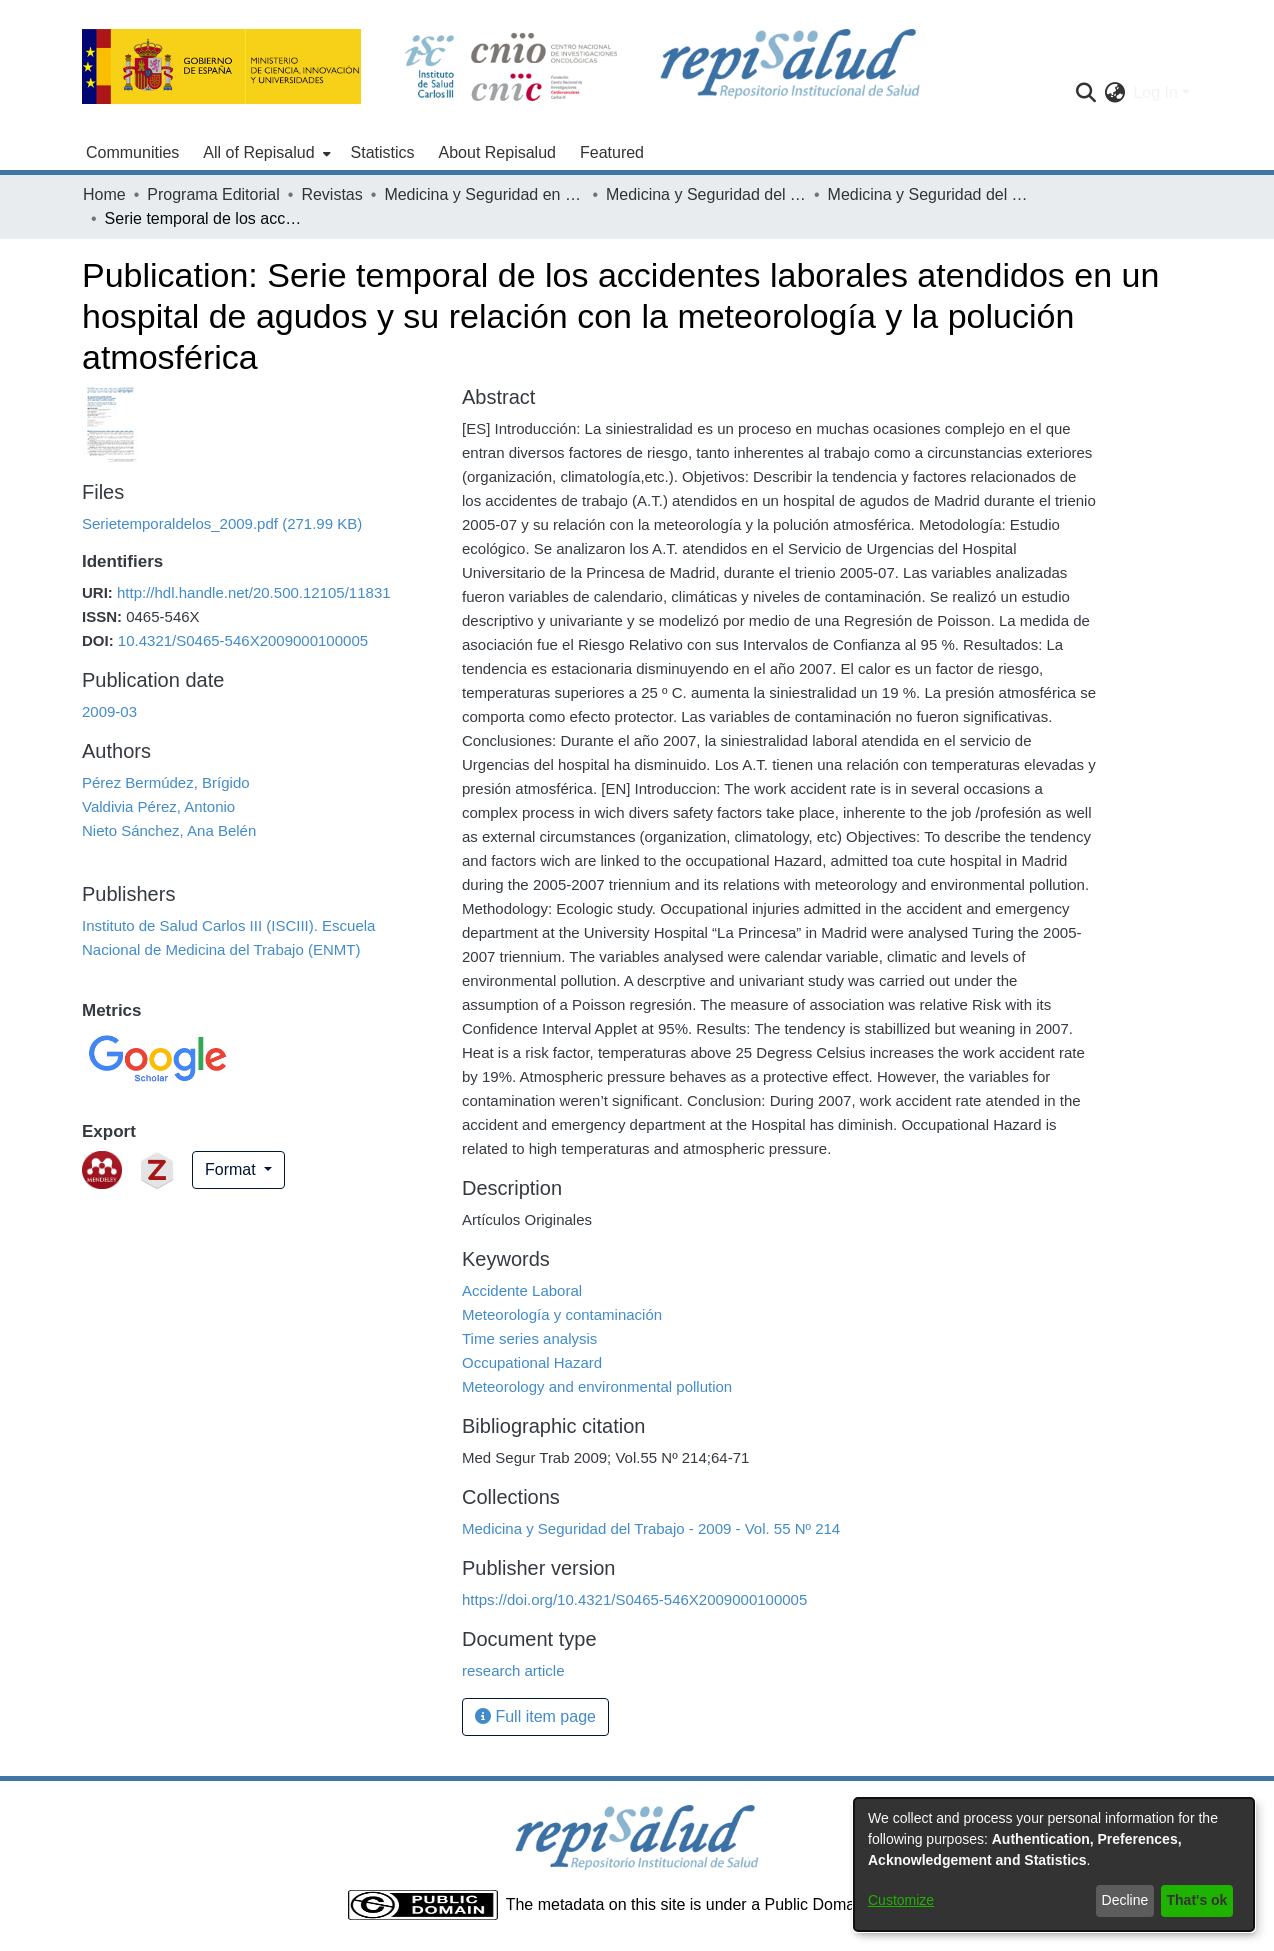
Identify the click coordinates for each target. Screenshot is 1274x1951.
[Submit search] (1085, 93)
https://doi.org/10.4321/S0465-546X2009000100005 (634, 1599)
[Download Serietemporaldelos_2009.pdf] (222, 523)
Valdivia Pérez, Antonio (158, 806)
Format (232, 1169)
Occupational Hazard (532, 1362)
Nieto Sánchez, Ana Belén (169, 830)
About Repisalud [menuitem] (497, 152)
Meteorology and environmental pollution (597, 1386)
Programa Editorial (213, 194)
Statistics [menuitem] (383, 152)
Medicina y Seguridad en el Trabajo (484, 194)
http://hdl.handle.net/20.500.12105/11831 (254, 592)
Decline (1125, 1900)
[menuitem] (264, 153)
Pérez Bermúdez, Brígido (166, 782)
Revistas (331, 194)
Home (104, 194)
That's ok (1197, 1900)
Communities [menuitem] (132, 152)
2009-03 (109, 711)
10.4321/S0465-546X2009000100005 (243, 640)
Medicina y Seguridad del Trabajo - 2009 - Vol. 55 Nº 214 (928, 194)
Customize (901, 1900)
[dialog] (1054, 1864)
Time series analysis (529, 1338)
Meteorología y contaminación (562, 1314)
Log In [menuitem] (1155, 92)
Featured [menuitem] (612, 152)
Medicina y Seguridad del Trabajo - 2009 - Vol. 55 (706, 194)
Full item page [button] (535, 1716)
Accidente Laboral (522, 1290)
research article (513, 1670)
